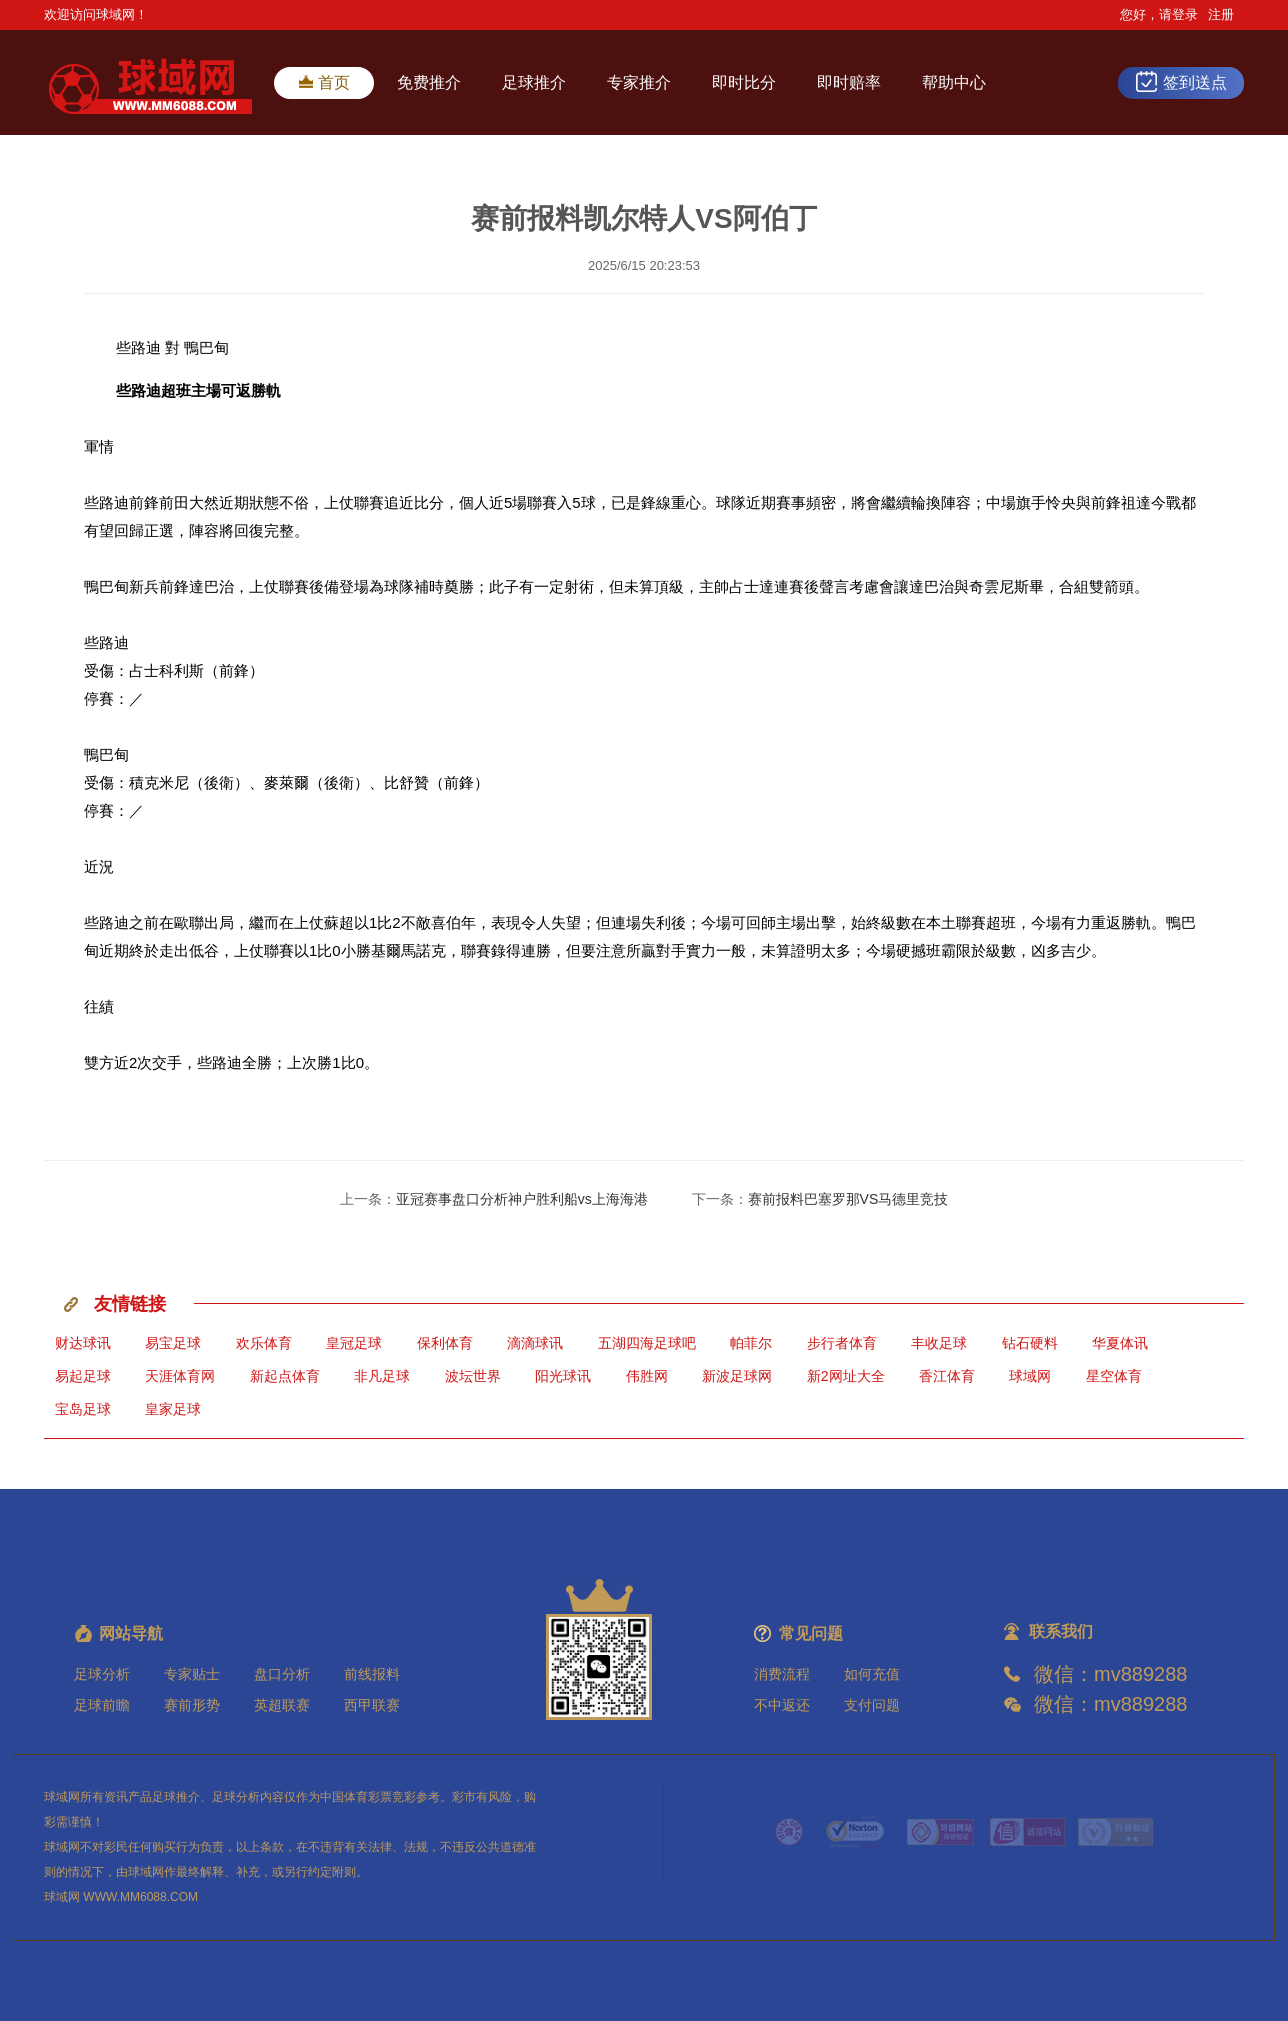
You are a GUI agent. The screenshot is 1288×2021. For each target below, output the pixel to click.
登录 (1185, 14)
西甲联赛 (372, 1705)
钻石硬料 (1030, 1343)
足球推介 (534, 82)
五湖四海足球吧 (647, 1343)
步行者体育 (842, 1343)
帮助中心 (954, 82)
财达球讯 (83, 1343)
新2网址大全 (846, 1376)
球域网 (1030, 1376)
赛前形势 (192, 1705)
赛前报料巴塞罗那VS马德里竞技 (848, 1199)
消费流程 (782, 1674)
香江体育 (947, 1376)
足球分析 (102, 1674)
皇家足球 (173, 1409)
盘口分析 (282, 1674)
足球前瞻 (102, 1705)
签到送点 (1181, 81)
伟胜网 (647, 1376)
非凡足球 (382, 1376)
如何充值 (872, 1674)
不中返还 (782, 1705)
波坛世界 (473, 1376)
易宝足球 (173, 1343)
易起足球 (83, 1376)
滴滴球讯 (535, 1343)
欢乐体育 (264, 1343)
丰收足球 (939, 1343)
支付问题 (872, 1705)
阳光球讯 (563, 1376)
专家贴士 (192, 1674)
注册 (1221, 14)
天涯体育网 (180, 1376)
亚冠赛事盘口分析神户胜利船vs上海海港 (522, 1199)
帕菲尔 (751, 1343)
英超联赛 (282, 1705)
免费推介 (429, 82)
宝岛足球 (83, 1409)
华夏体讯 (1120, 1343)
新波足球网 (737, 1376)
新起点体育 (285, 1376)
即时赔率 (849, 82)
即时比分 (744, 82)
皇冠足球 (354, 1343)
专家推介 (639, 82)
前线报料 (372, 1674)
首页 (324, 82)
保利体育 (445, 1343)
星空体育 (1114, 1376)
